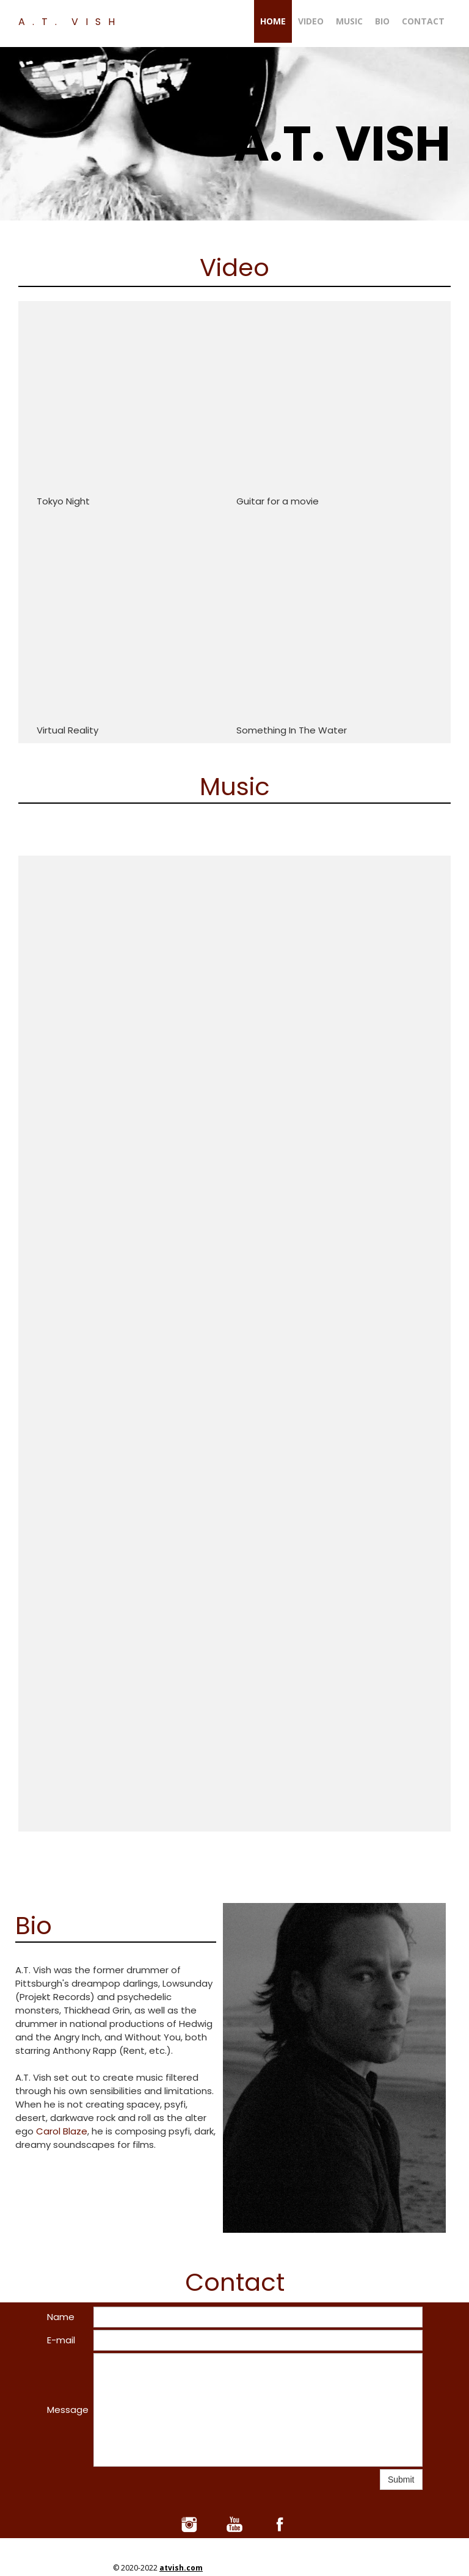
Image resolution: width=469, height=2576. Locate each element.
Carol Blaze (61, 2131)
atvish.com (181, 2568)
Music (349, 21)
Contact (423, 21)
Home (273, 21)
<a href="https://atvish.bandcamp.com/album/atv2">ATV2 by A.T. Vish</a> (386, 1124)
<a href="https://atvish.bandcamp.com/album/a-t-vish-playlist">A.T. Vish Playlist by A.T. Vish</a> (103, 1124)
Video (311, 21)
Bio (382, 21)
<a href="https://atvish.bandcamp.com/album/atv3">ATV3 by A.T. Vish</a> (235, 1612)
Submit (401, 2479)
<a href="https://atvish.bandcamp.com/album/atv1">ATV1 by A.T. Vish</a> (245, 1124)
